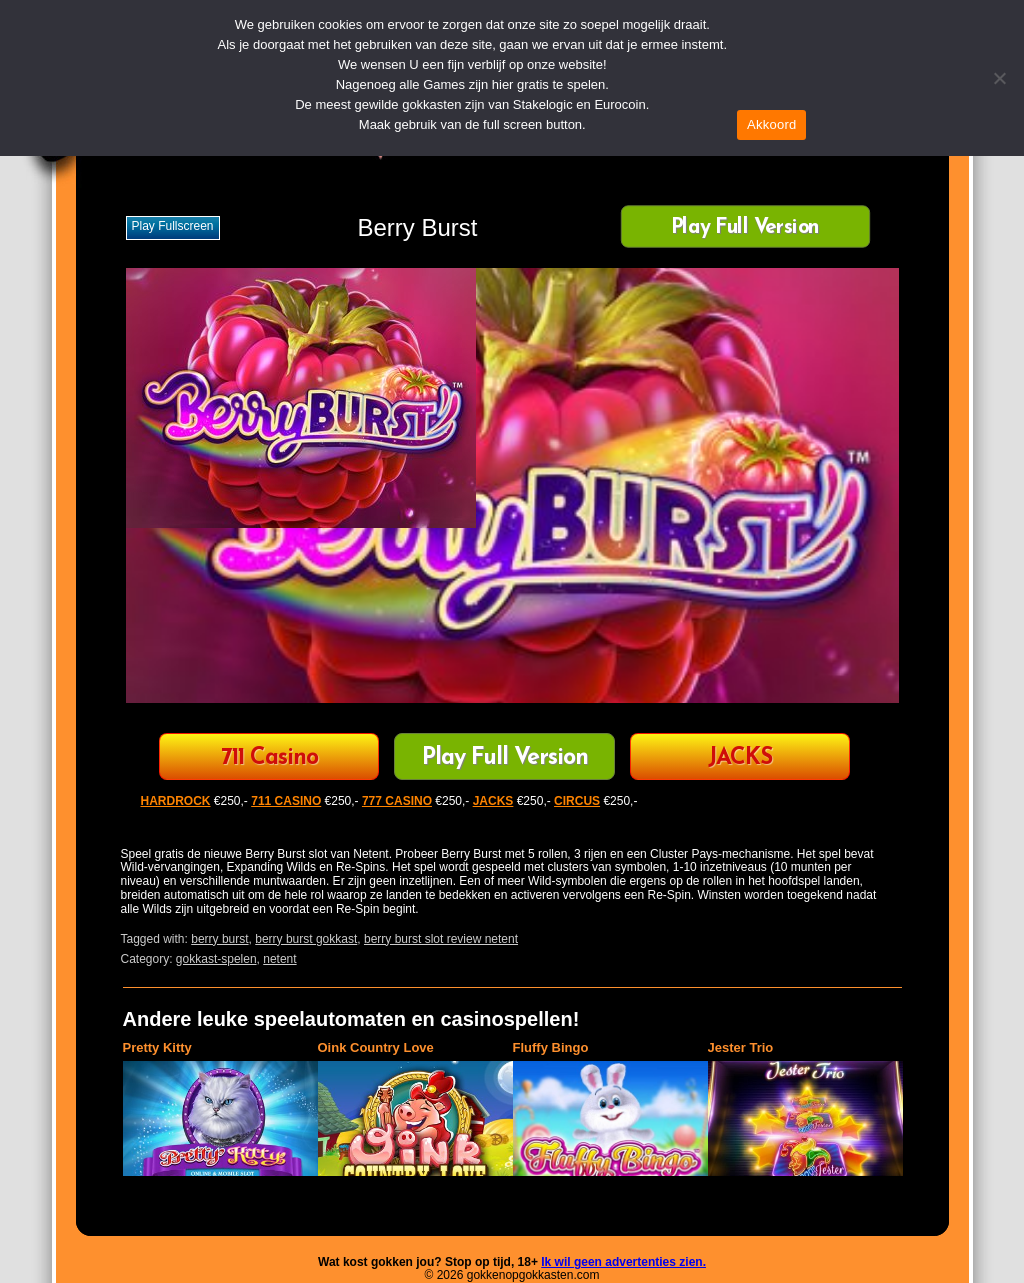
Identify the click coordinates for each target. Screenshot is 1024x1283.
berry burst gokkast (306, 939)
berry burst (219, 939)
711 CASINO (286, 801)
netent (279, 959)
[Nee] (999, 78)
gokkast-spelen (216, 959)
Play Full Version (744, 228)
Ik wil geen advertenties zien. (623, 1262)
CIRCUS (577, 801)
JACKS (740, 758)
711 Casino (269, 758)
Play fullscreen (173, 226)
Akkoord (771, 124)
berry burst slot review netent (441, 939)
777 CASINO (397, 801)
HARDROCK (176, 801)
